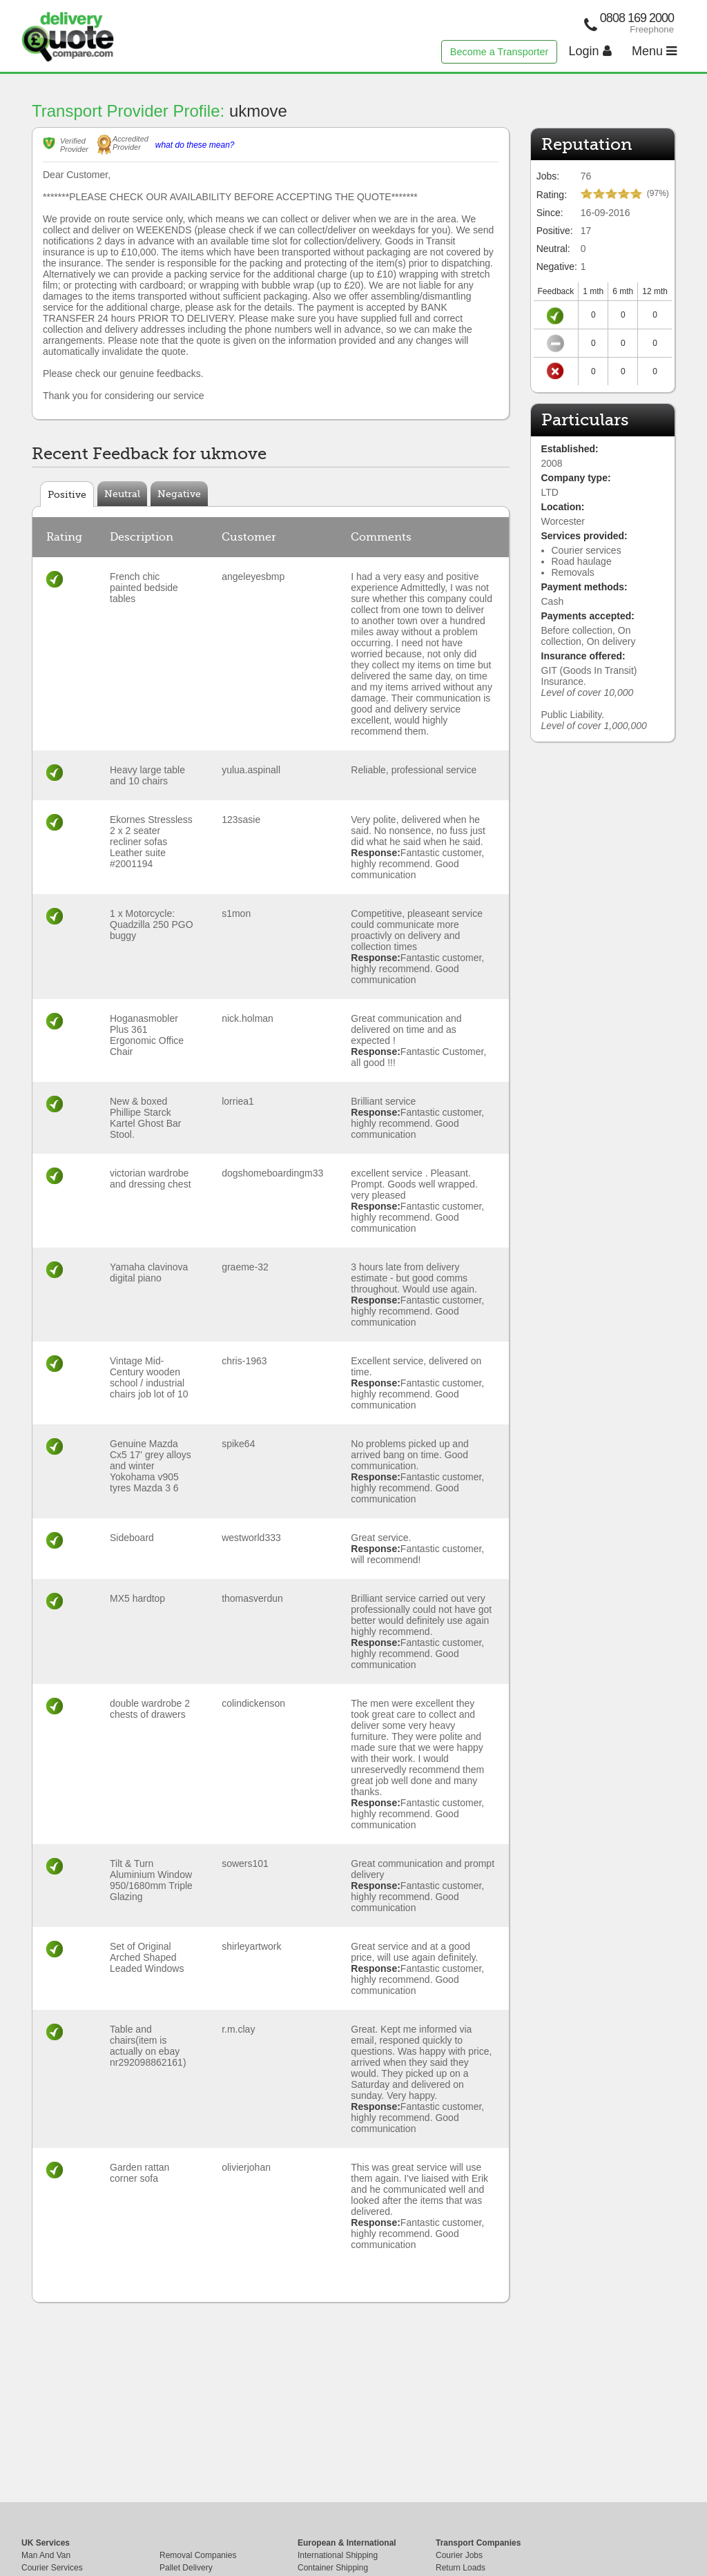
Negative (179, 493)
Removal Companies (197, 2555)
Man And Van (45, 2555)
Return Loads (460, 2568)
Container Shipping (333, 2568)
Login (590, 51)
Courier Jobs (459, 2555)
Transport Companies (478, 2543)
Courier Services (52, 2568)
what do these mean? (195, 145)
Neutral (122, 493)
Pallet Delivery (186, 2568)
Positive (67, 494)
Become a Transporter (499, 51)
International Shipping (338, 2555)
